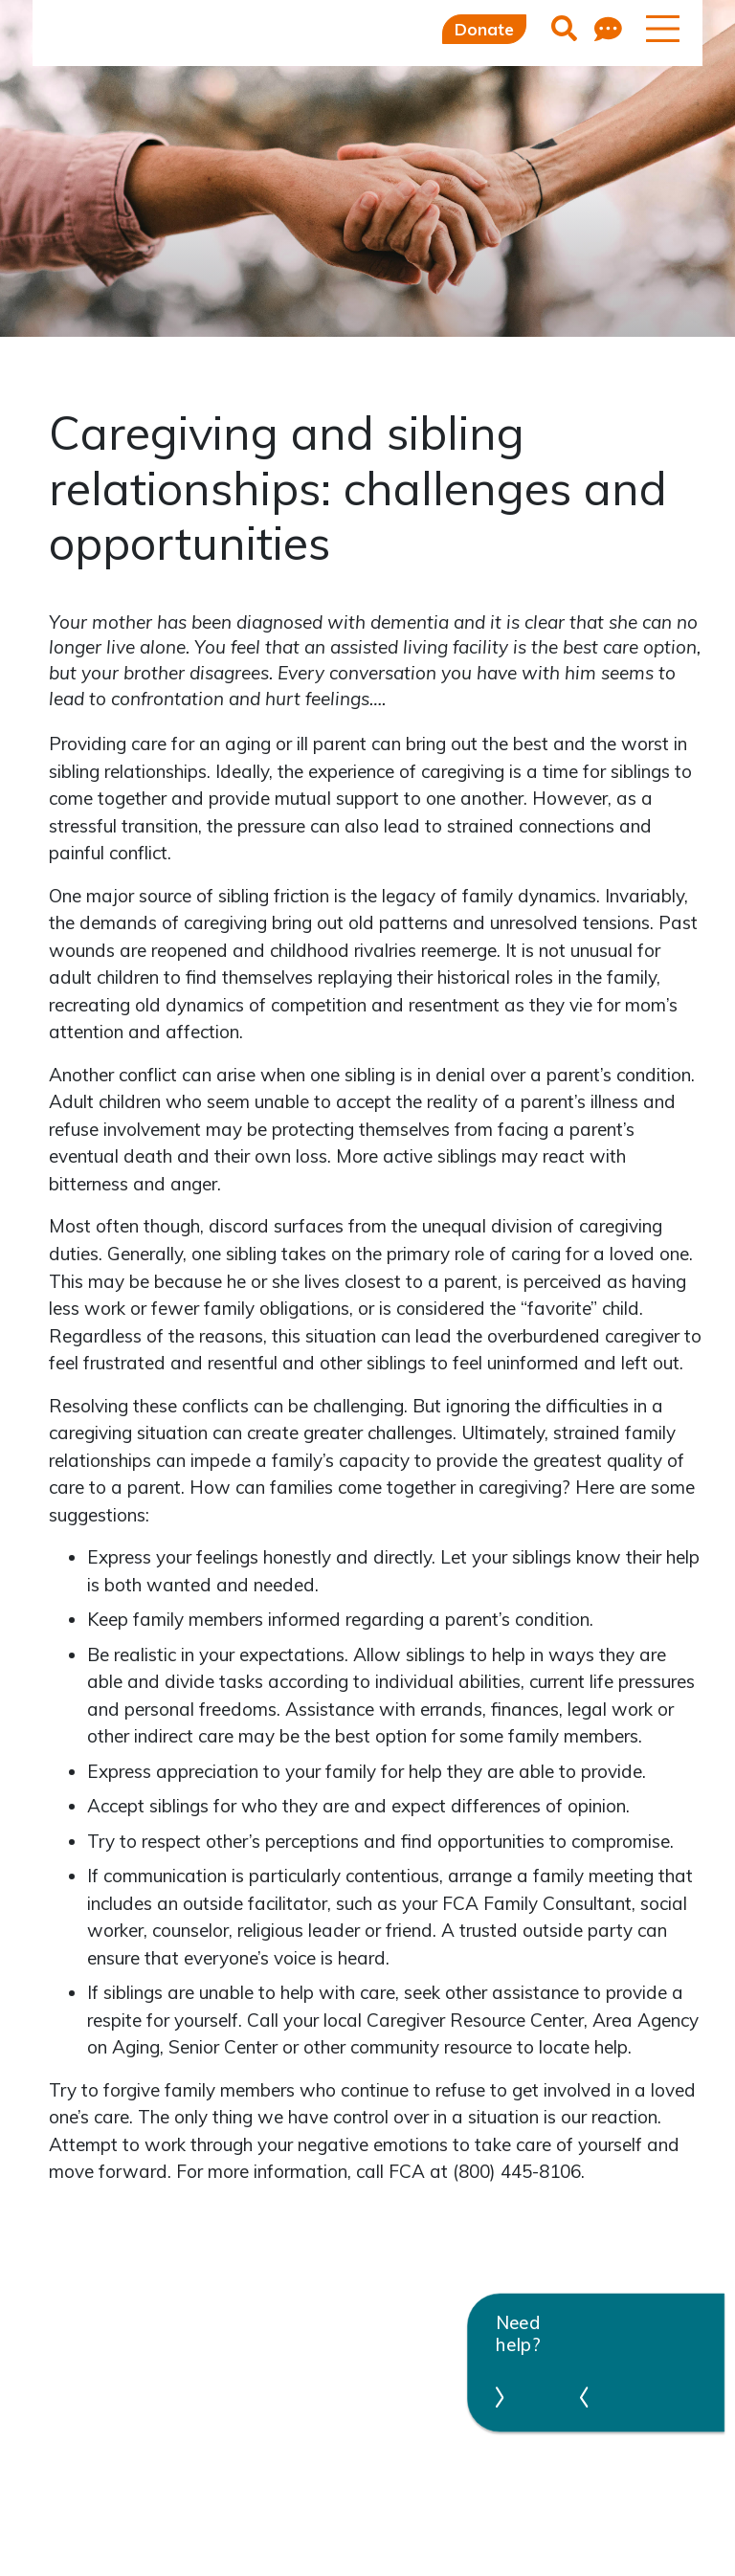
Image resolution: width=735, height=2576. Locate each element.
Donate (484, 29)
